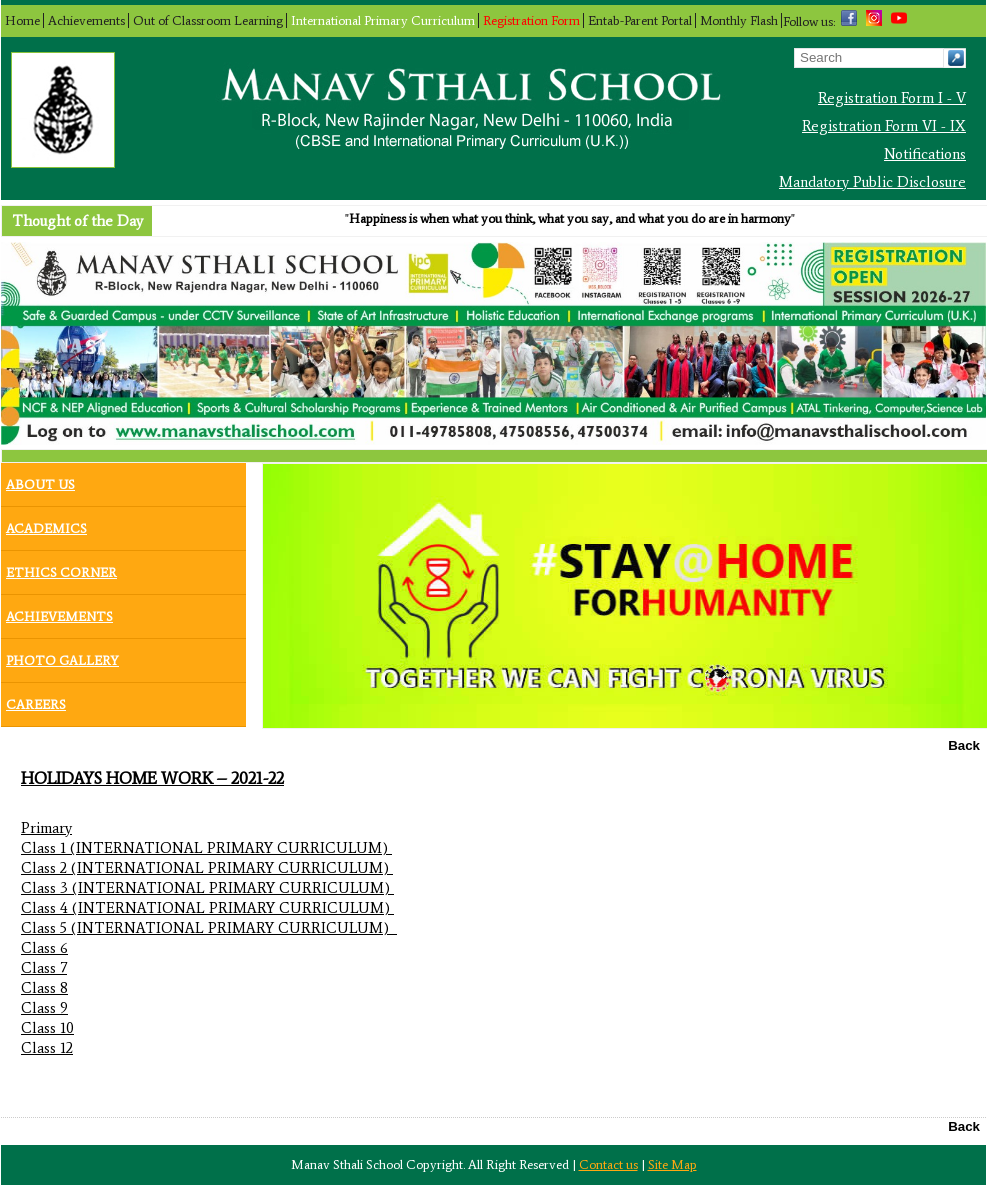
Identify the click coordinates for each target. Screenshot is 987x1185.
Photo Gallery (62, 656)
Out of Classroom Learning (208, 20)
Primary (46, 828)
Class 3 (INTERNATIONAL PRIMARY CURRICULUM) (207, 888)
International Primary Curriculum (383, 20)
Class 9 (44, 1008)
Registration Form (531, 20)
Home (22, 20)
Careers (36, 700)
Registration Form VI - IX (884, 126)
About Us (40, 480)
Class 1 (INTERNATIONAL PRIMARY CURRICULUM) (206, 848)
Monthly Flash (739, 20)
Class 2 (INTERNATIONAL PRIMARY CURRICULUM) (207, 868)
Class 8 (44, 988)
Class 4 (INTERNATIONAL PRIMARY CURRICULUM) (207, 908)
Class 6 (44, 948)
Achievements (86, 20)
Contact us (608, 1164)
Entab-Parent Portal (640, 20)
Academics (46, 524)
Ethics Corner (61, 568)
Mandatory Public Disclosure (872, 182)
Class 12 (47, 1048)
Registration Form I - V (892, 98)
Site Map (672, 1164)
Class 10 (47, 1028)
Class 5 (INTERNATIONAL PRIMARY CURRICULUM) (209, 928)
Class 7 (44, 968)
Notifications (925, 154)
